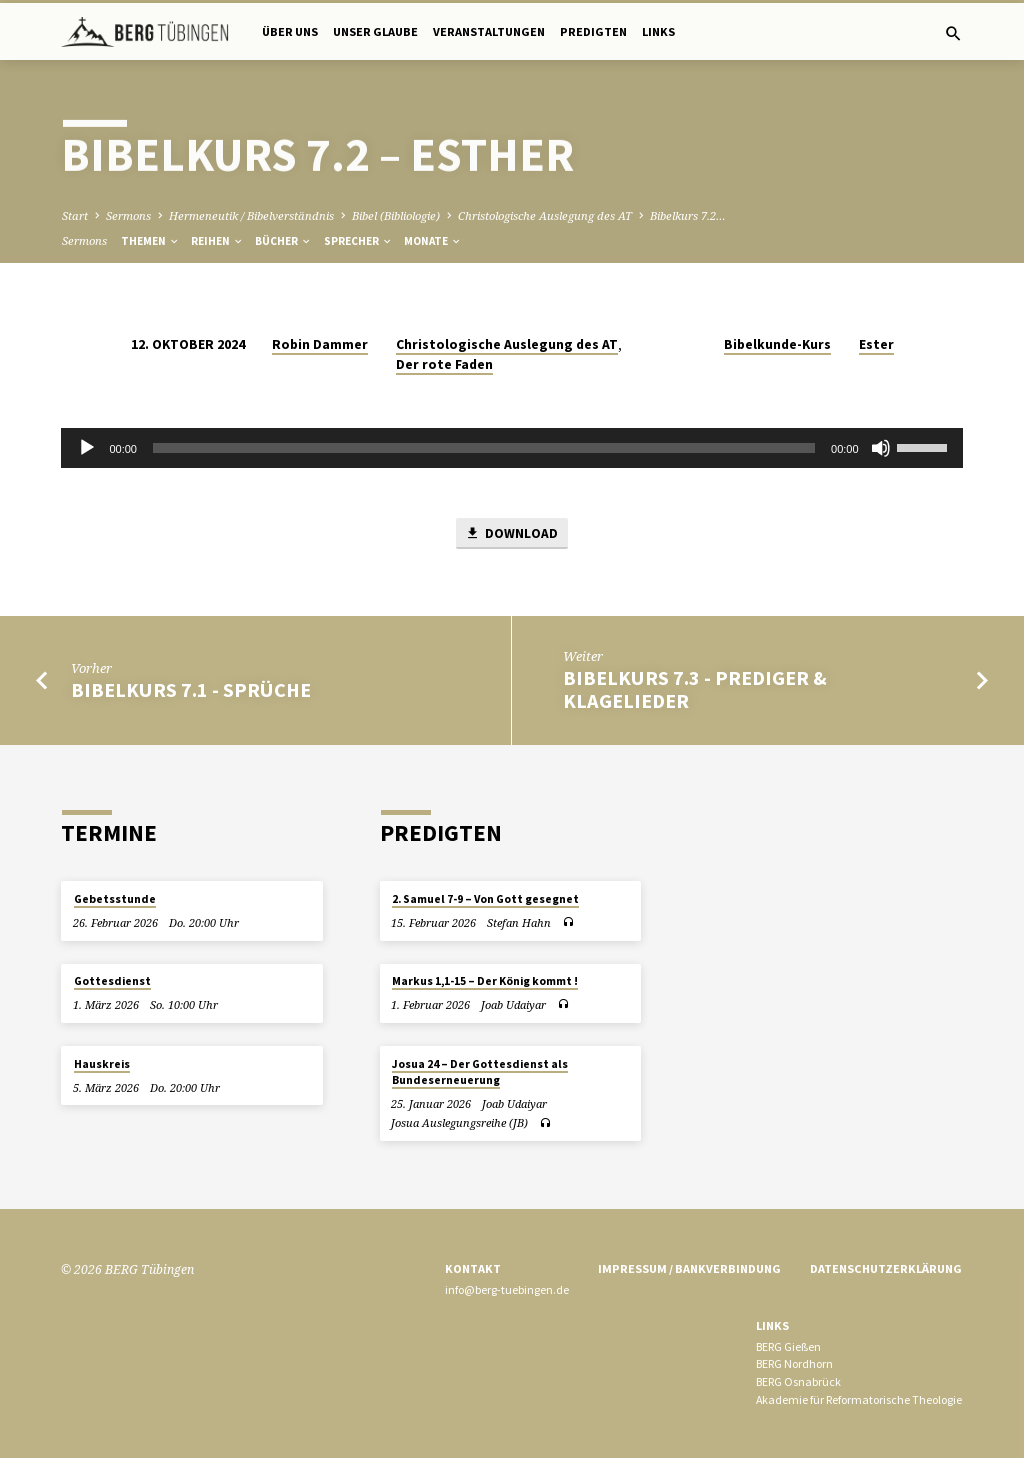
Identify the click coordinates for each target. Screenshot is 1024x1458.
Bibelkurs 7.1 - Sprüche (191, 690)
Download (511, 533)
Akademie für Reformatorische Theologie (859, 1399)
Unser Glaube (375, 31)
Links (658, 31)
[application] (511, 448)
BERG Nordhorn (794, 1363)
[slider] (484, 448)
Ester (876, 344)
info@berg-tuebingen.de (507, 1289)
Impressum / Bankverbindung (689, 1268)
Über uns (290, 31)
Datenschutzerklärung (886, 1268)
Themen (150, 241)
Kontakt (473, 1268)
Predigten (593, 31)
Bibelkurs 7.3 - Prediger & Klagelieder (695, 689)
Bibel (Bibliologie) (396, 215)
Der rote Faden (444, 364)
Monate (433, 241)
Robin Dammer (320, 344)
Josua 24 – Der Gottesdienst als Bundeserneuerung (480, 1072)
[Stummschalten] (881, 448)
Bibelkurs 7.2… (688, 215)
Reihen (217, 241)
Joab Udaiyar (513, 1004)
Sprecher (358, 241)
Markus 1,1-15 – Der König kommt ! (485, 982)
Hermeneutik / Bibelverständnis (251, 215)
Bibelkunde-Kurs (777, 344)
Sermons (128, 215)
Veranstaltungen (489, 31)
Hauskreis (102, 1064)
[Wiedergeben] (87, 448)
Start (75, 215)
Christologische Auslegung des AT (545, 215)
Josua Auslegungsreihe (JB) (459, 1122)
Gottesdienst (112, 982)
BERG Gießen (788, 1346)
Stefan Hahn (519, 922)
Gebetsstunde (115, 899)
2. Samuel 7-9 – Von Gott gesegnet (485, 899)
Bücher (283, 241)
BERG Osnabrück (798, 1381)
